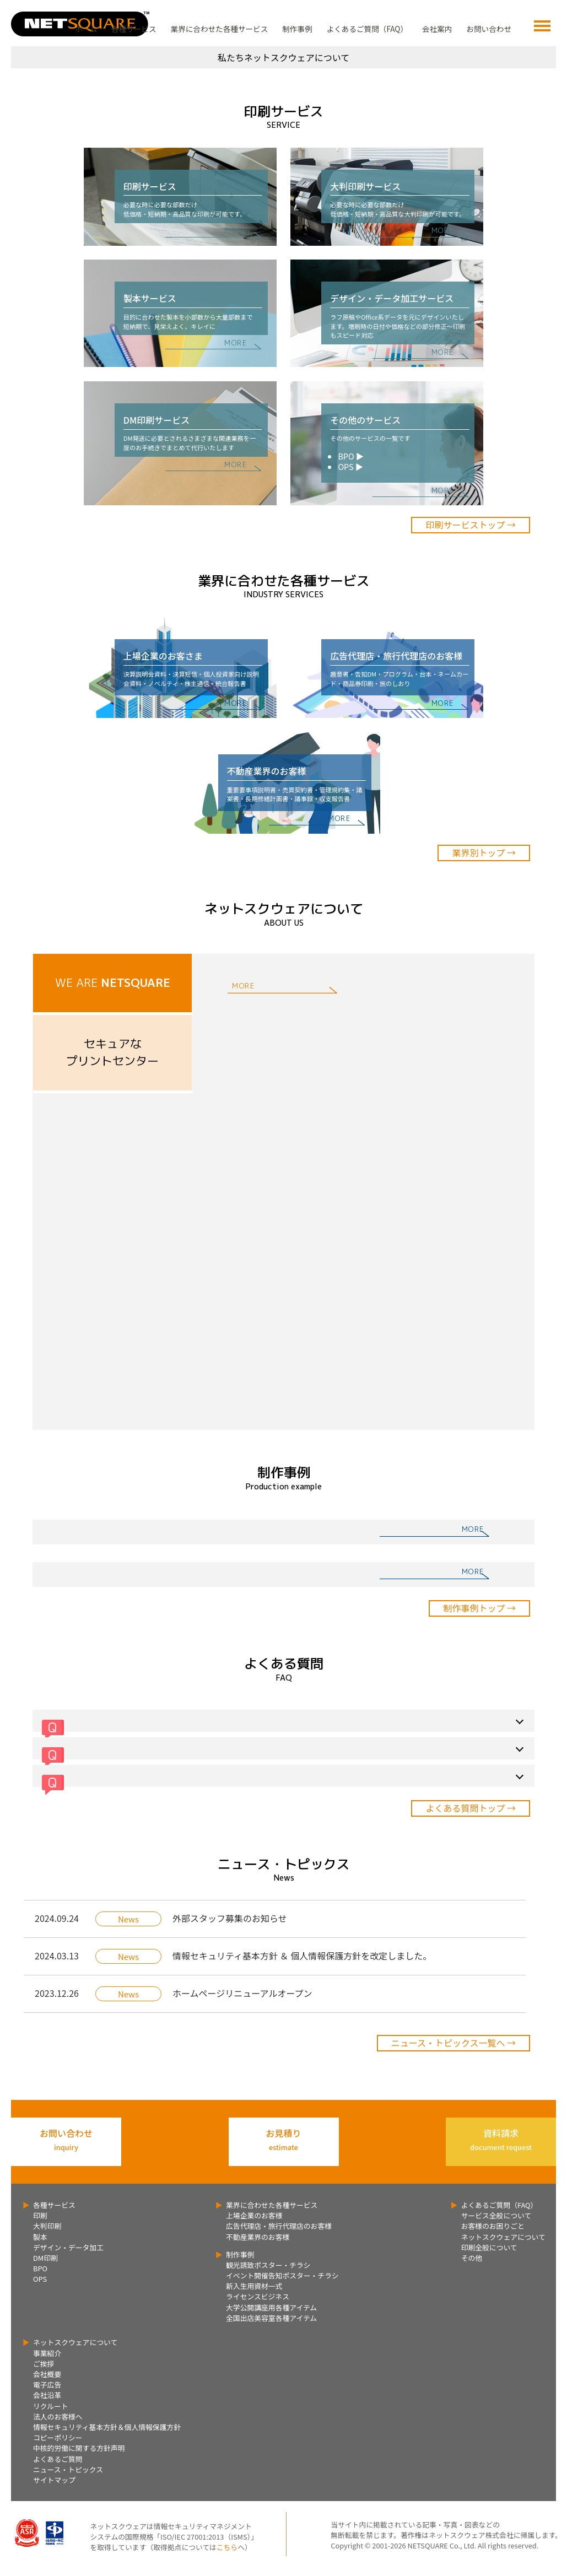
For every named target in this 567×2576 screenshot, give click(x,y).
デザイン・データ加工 (68, 2247)
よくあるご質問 (58, 2459)
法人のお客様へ (58, 2416)
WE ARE (112, 983)
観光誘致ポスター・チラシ (268, 2265)
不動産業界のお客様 (257, 2237)
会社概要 (47, 2374)
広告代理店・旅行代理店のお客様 (279, 2226)
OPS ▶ (350, 466)
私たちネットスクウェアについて (284, 57)
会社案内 (437, 28)
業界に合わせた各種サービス (219, 28)
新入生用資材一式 (254, 2286)
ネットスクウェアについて (503, 2237)
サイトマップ (54, 2480)
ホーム (86, 28)
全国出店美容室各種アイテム (271, 2318)
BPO (40, 2268)
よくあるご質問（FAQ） (367, 28)
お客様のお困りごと (493, 2226)
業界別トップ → (484, 852)
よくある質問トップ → (470, 1807)
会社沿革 (47, 2395)
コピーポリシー (58, 2437)
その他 (471, 2258)
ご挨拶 (43, 2363)
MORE (235, 230)
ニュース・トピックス (68, 2469)
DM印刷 (45, 2258)
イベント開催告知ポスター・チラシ (282, 2275)
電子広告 (47, 2384)
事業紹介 (47, 2353)
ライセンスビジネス (257, 2296)
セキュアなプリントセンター (112, 1052)
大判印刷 (47, 2226)
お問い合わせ (488, 28)
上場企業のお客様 (254, 2215)
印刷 (40, 2215)
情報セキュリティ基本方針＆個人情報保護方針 (107, 2427)
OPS (40, 2278)
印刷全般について (489, 2247)
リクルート (50, 2406)
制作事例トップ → (479, 1607)
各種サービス (133, 28)
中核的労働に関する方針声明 (79, 2448)
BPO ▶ (351, 456)
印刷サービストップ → (470, 524)
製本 (40, 2237)
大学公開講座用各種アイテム (271, 2307)
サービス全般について (496, 2215)
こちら (227, 2547)
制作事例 (297, 28)
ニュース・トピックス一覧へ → (453, 2042)
